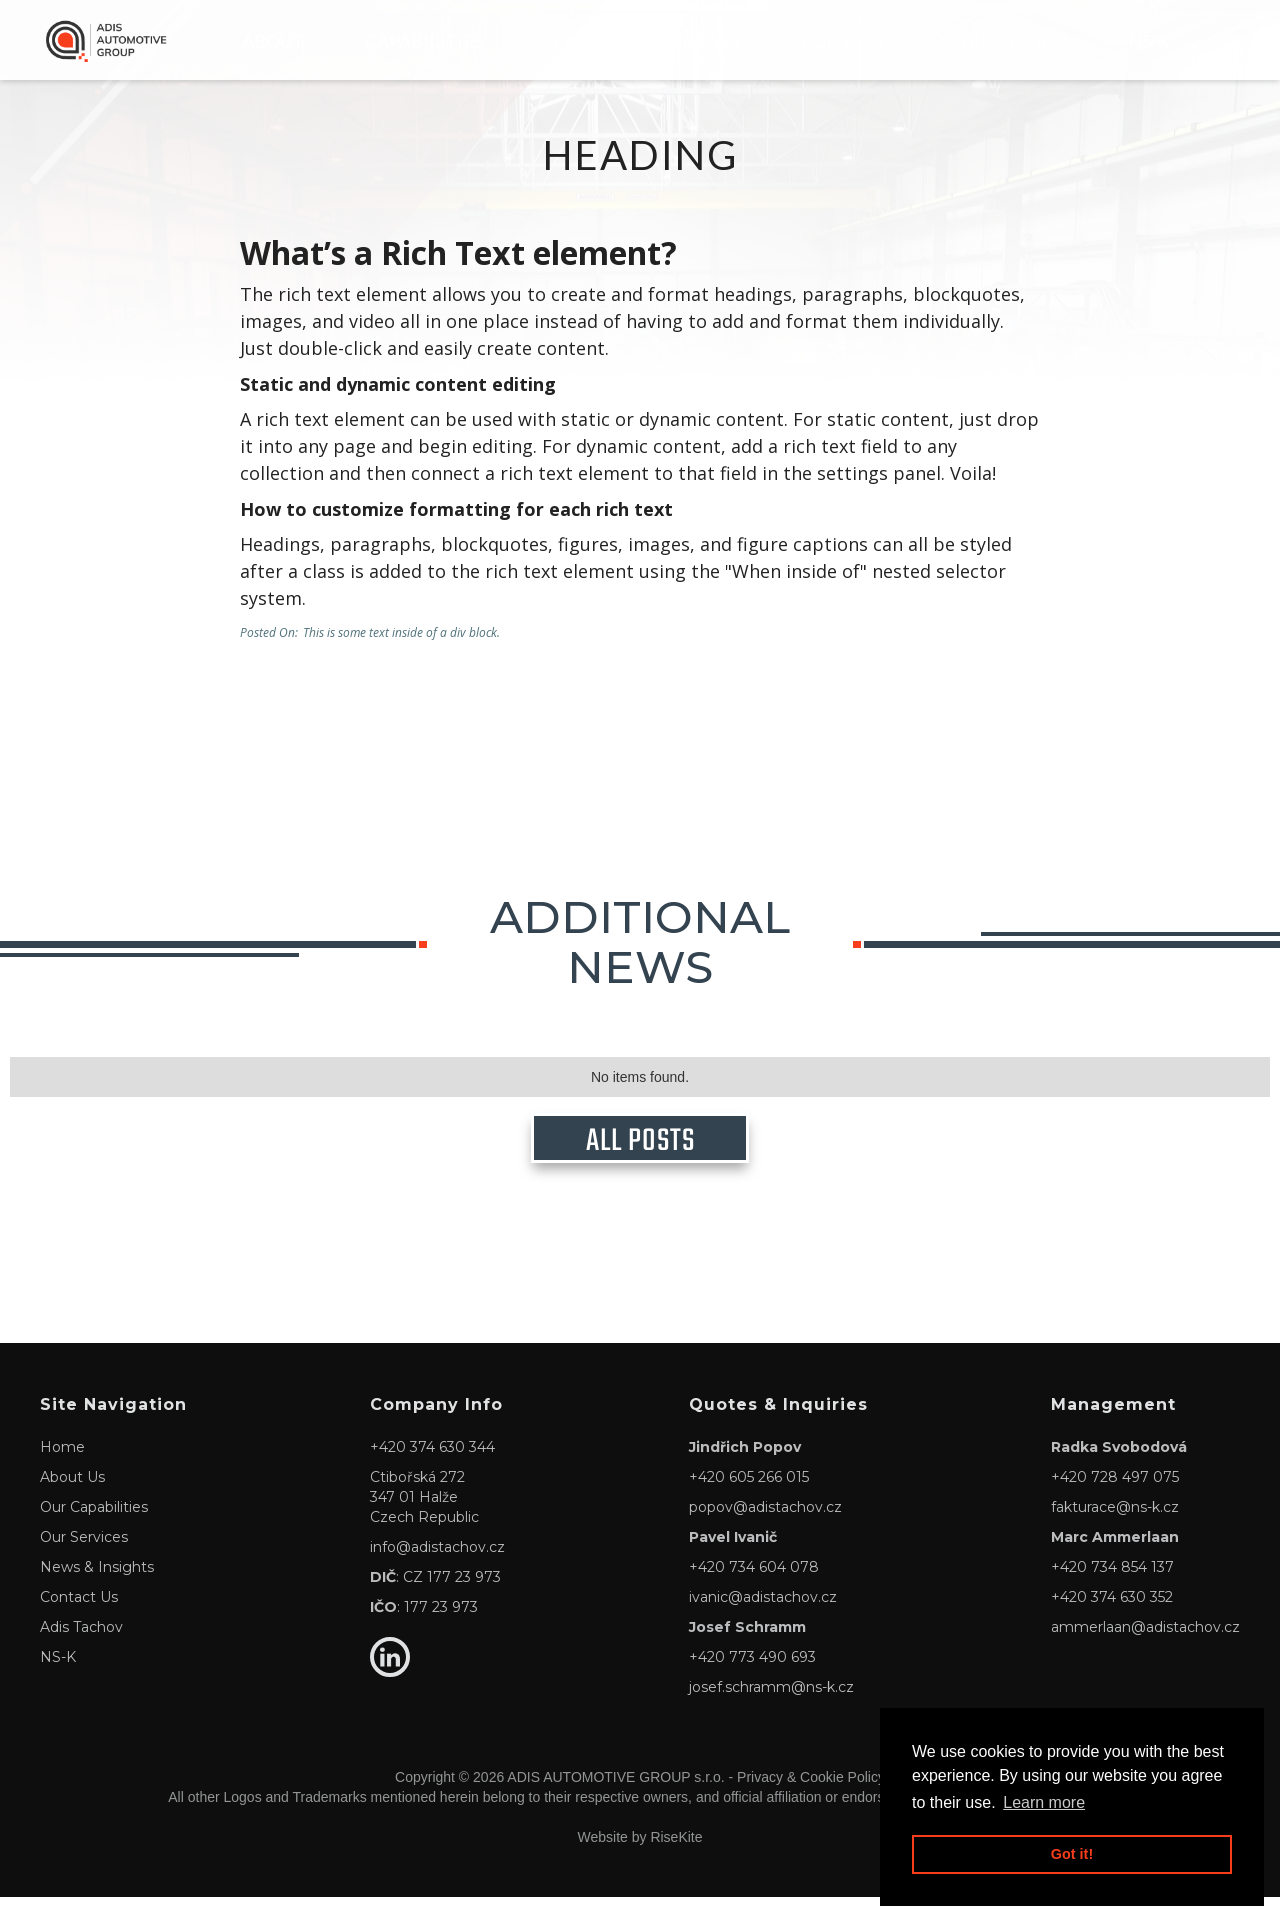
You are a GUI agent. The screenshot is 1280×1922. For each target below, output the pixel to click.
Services (585, 41)
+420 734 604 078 (754, 1592)
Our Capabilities (94, 1532)
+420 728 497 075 (1115, 1502)
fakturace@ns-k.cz (1115, 1532)
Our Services (84, 1562)
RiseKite (676, 1862)
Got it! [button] (1072, 1854)
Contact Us (79, 1622)
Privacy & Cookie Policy (811, 1802)
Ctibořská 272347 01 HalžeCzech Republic (424, 1522)
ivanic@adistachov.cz (763, 1622)
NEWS (713, 41)
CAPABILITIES (424, 41)
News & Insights (97, 1592)
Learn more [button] (1044, 1802)
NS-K (1148, 41)
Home (62, 1472)
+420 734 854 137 (1112, 1592)
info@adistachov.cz (437, 1572)
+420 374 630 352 (1112, 1622)
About (273, 41)
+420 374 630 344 (432, 1472)
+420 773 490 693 (752, 1682)
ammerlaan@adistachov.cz (1145, 1652)
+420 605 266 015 (749, 1502)
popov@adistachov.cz (765, 1532)
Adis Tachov (1007, 41)
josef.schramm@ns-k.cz (771, 1712)
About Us (72, 1502)
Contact (843, 41)
